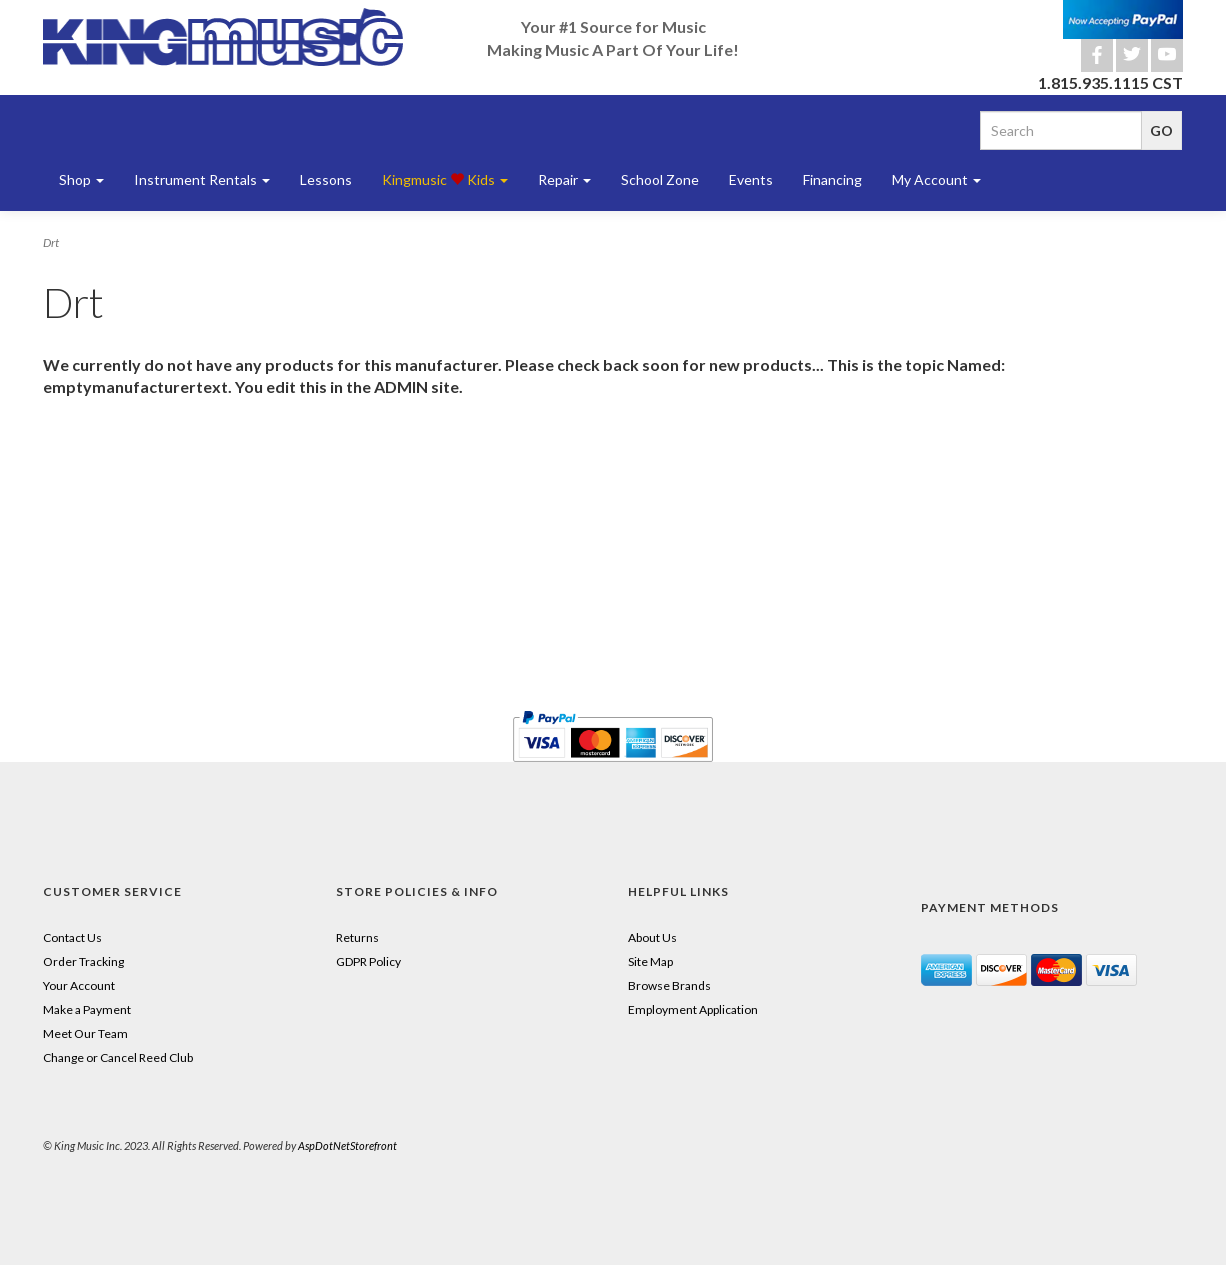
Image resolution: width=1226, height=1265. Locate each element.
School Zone (660, 179)
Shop (81, 179)
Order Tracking (83, 961)
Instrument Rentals (202, 179)
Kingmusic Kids (445, 179)
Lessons (326, 179)
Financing (832, 179)
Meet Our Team (85, 1033)
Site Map (650, 961)
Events (751, 179)
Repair (564, 179)
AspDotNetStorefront (347, 1145)
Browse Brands (669, 985)
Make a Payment (87, 1009)
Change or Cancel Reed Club (118, 1057)
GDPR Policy (368, 961)
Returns (357, 937)
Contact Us (72, 937)
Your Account (79, 985)
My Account (936, 179)
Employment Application (693, 1009)
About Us (652, 937)
